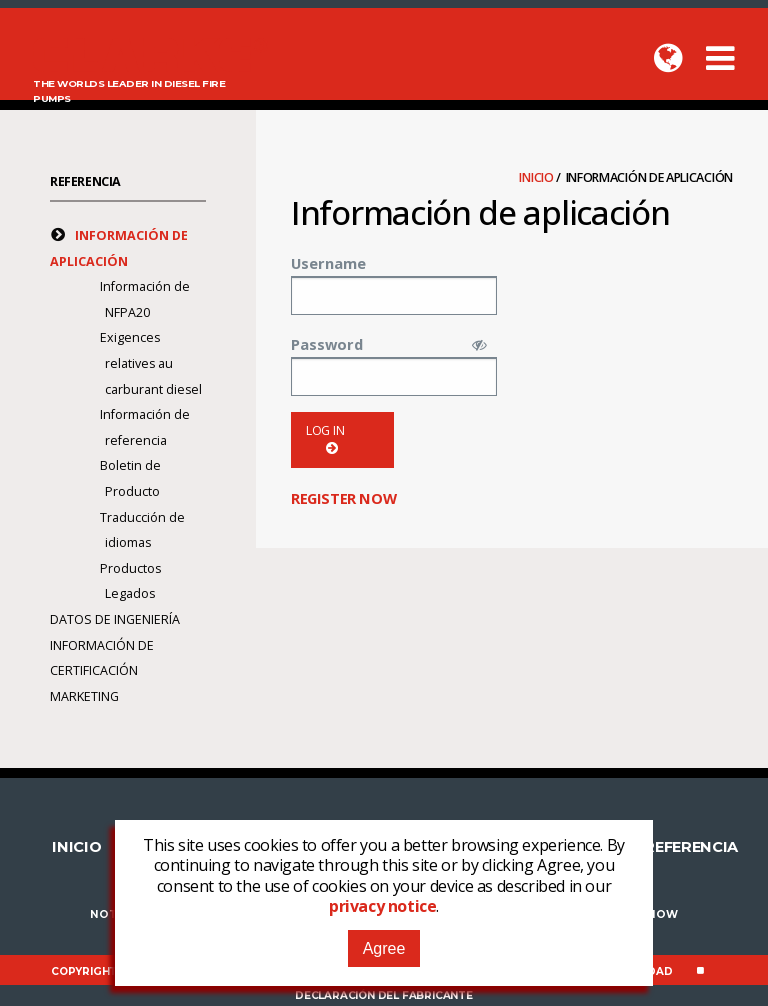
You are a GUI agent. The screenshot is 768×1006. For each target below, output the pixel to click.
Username (328, 263)
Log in (325, 440)
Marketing (84, 696)
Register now (343, 498)
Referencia (85, 181)
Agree (384, 948)
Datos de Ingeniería (115, 619)
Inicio (537, 177)
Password (327, 344)
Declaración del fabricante (384, 995)
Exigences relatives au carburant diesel (151, 363)
